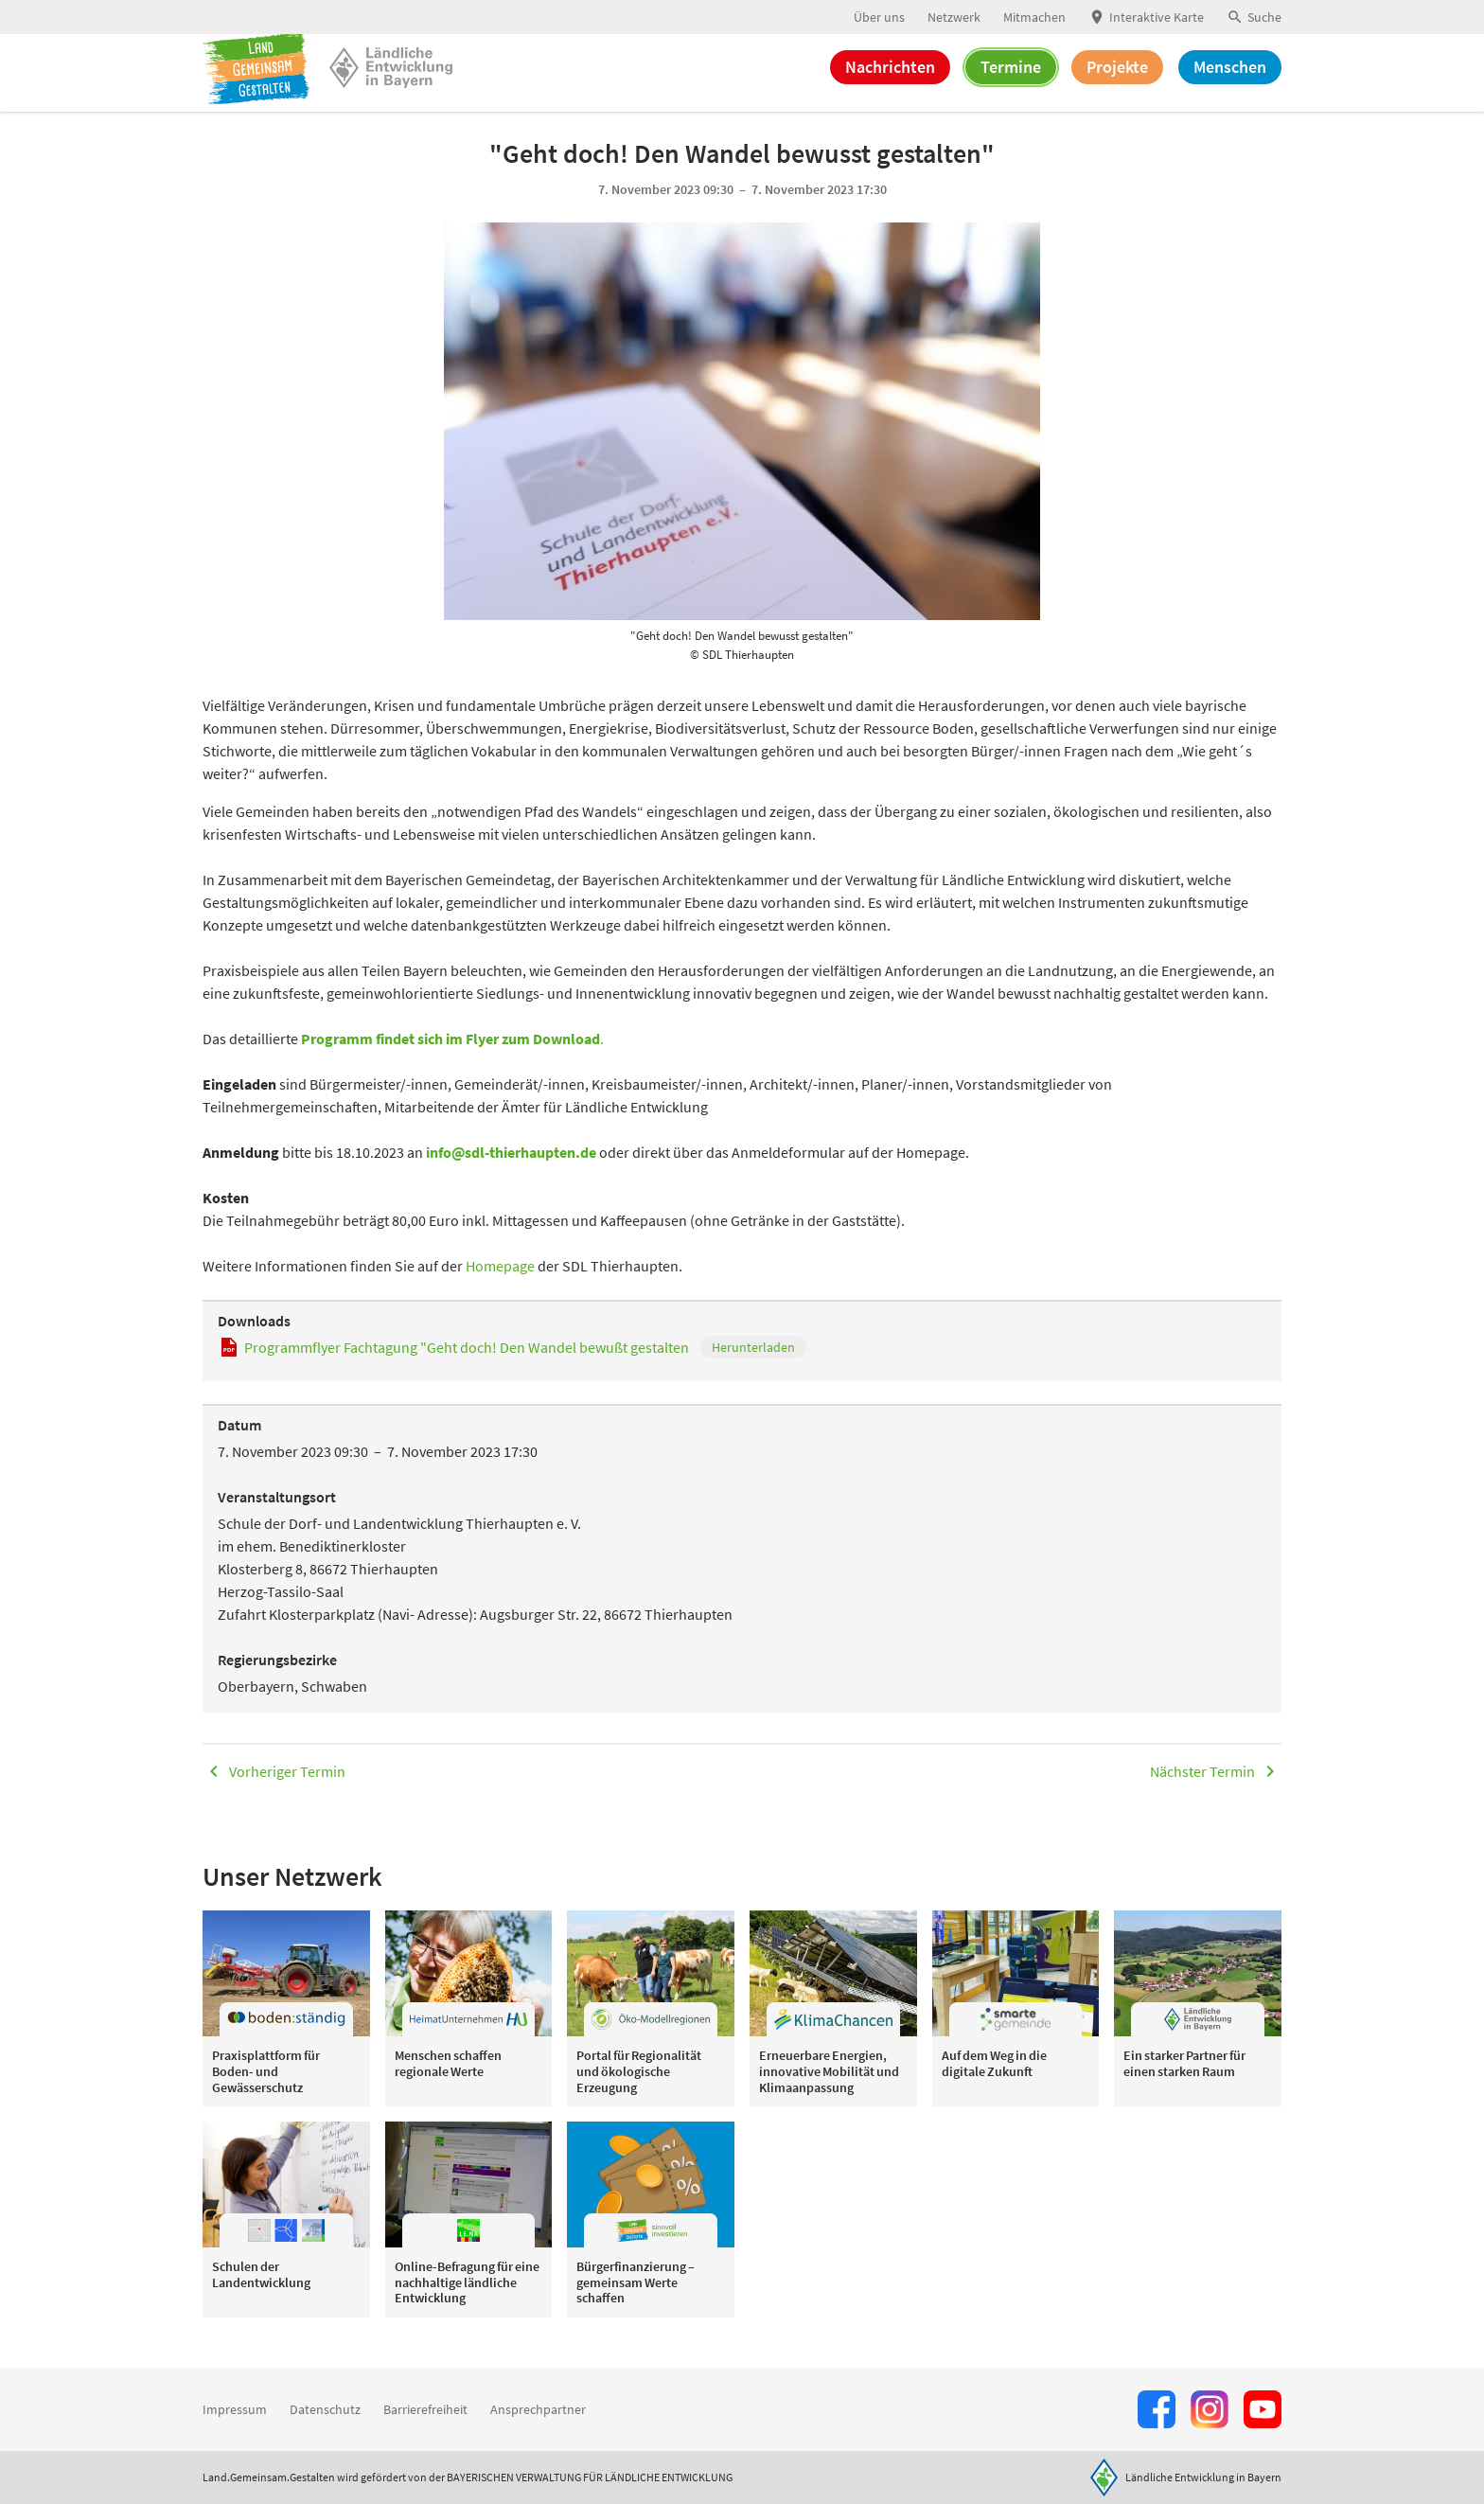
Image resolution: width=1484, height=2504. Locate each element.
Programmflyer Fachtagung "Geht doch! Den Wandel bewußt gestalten (466, 1368)
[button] (1254, 17)
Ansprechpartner (538, 2409)
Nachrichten (890, 83)
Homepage (502, 1286)
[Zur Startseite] (264, 83)
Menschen (1229, 83)
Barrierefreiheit (425, 2409)
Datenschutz (325, 2409)
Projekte (1117, 83)
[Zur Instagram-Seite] (1209, 2409)
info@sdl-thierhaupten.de (511, 1172)
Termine (1010, 83)
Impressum (235, 2409)
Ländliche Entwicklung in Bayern (1203, 2477)
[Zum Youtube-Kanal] (1262, 2409)
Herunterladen (753, 1367)
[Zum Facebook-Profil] (1156, 2409)
